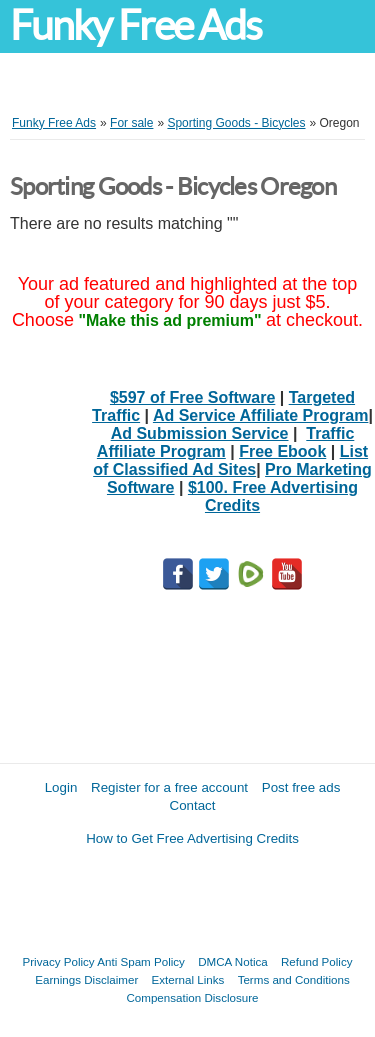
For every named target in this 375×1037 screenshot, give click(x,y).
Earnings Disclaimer (86, 979)
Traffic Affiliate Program (225, 442)
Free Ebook (282, 451)
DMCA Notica (233, 961)
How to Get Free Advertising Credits (192, 838)
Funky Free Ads (135, 25)
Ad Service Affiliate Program (260, 415)
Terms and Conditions (294, 979)
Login (61, 787)
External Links (188, 979)
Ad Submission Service (200, 433)
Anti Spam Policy (141, 961)
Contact (193, 805)
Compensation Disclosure (192, 997)
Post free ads (301, 787)
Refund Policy (317, 961)
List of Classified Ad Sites (230, 460)
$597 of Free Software (192, 397)
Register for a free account (169, 787)
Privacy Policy (59, 961)
